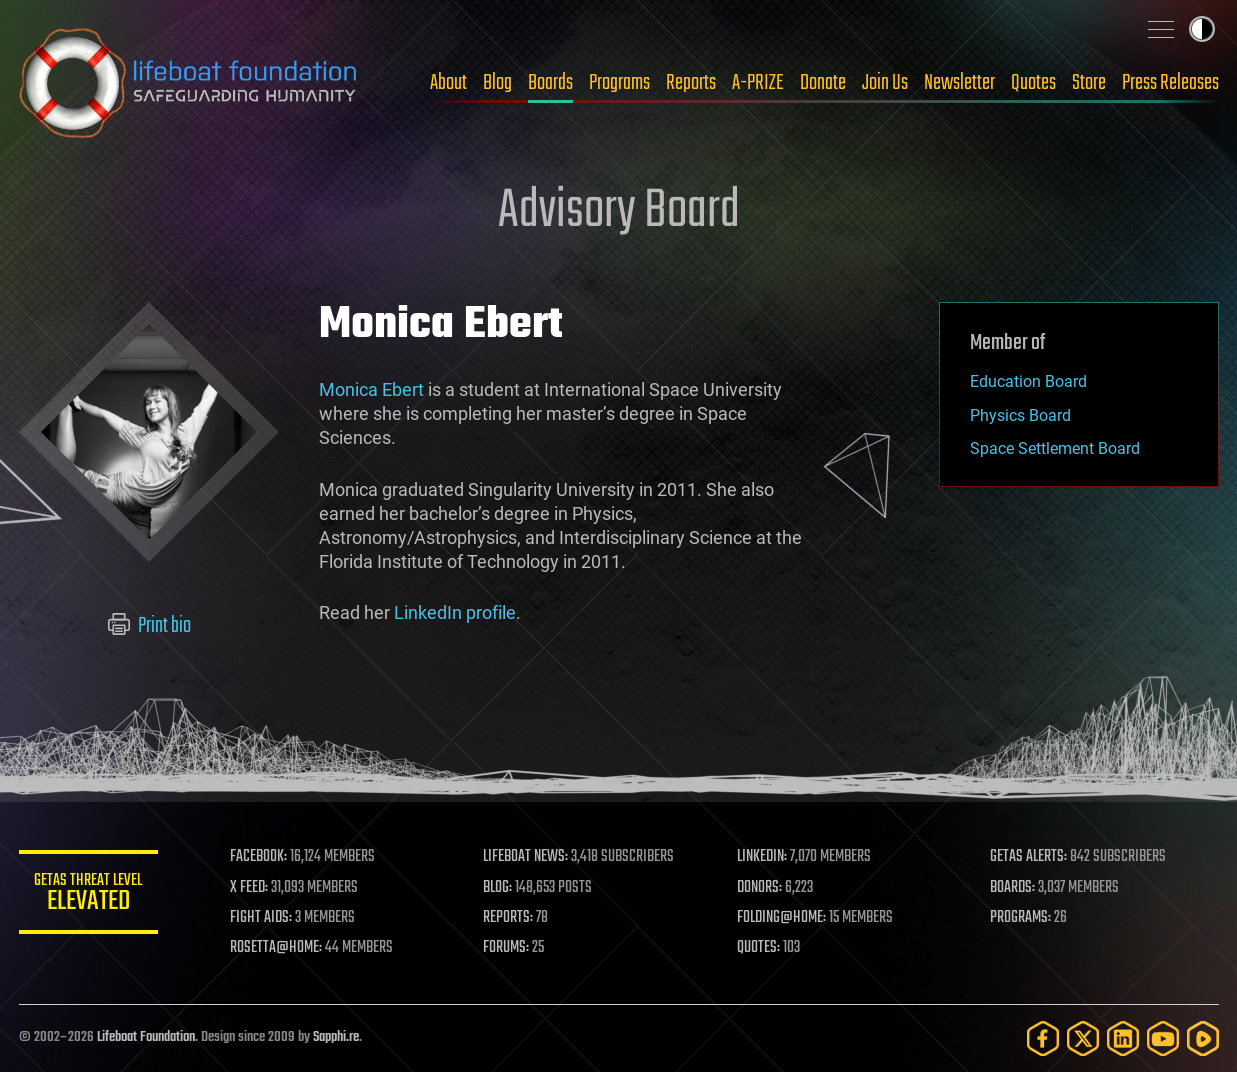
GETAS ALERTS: (1028, 857)
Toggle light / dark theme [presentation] (1202, 29)
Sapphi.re (336, 1037)
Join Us (885, 83)
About (448, 83)
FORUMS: (507, 948)
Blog (497, 83)
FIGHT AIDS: (262, 918)
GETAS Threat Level (89, 895)
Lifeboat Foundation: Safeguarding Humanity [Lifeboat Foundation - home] (189, 83)
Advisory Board (619, 212)
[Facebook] (1043, 1038)
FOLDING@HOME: (781, 918)
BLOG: (498, 888)
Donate (823, 83)
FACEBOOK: (259, 857)
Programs (619, 83)
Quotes (1033, 83)
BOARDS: (1012, 888)
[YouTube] (1163, 1038)
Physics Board (1020, 415)
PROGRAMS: (1020, 918)
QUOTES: (758, 948)
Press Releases (1170, 83)
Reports (691, 83)
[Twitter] (1083, 1038)
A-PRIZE (758, 83)
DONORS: (759, 888)
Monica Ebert (371, 389)
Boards (550, 83)
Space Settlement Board (1055, 448)
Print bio (148, 626)
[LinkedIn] (1123, 1038)
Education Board (1028, 381)
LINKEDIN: (762, 857)
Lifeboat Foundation (146, 1037)
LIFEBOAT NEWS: (526, 857)
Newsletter (959, 83)
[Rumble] (1203, 1038)
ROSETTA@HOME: (277, 948)
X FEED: (250, 888)
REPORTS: (509, 918)
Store (1089, 83)
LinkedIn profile (455, 612)
